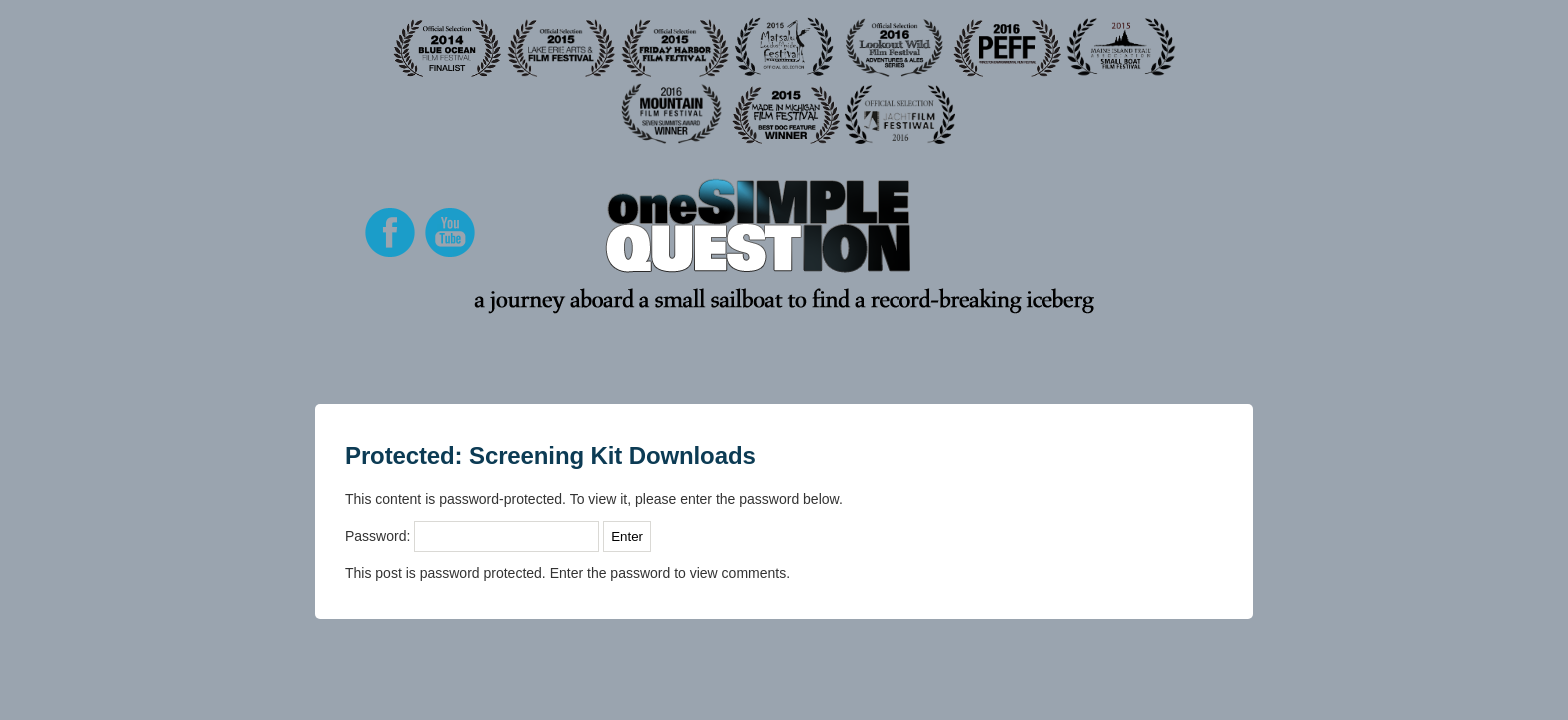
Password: (472, 536)
